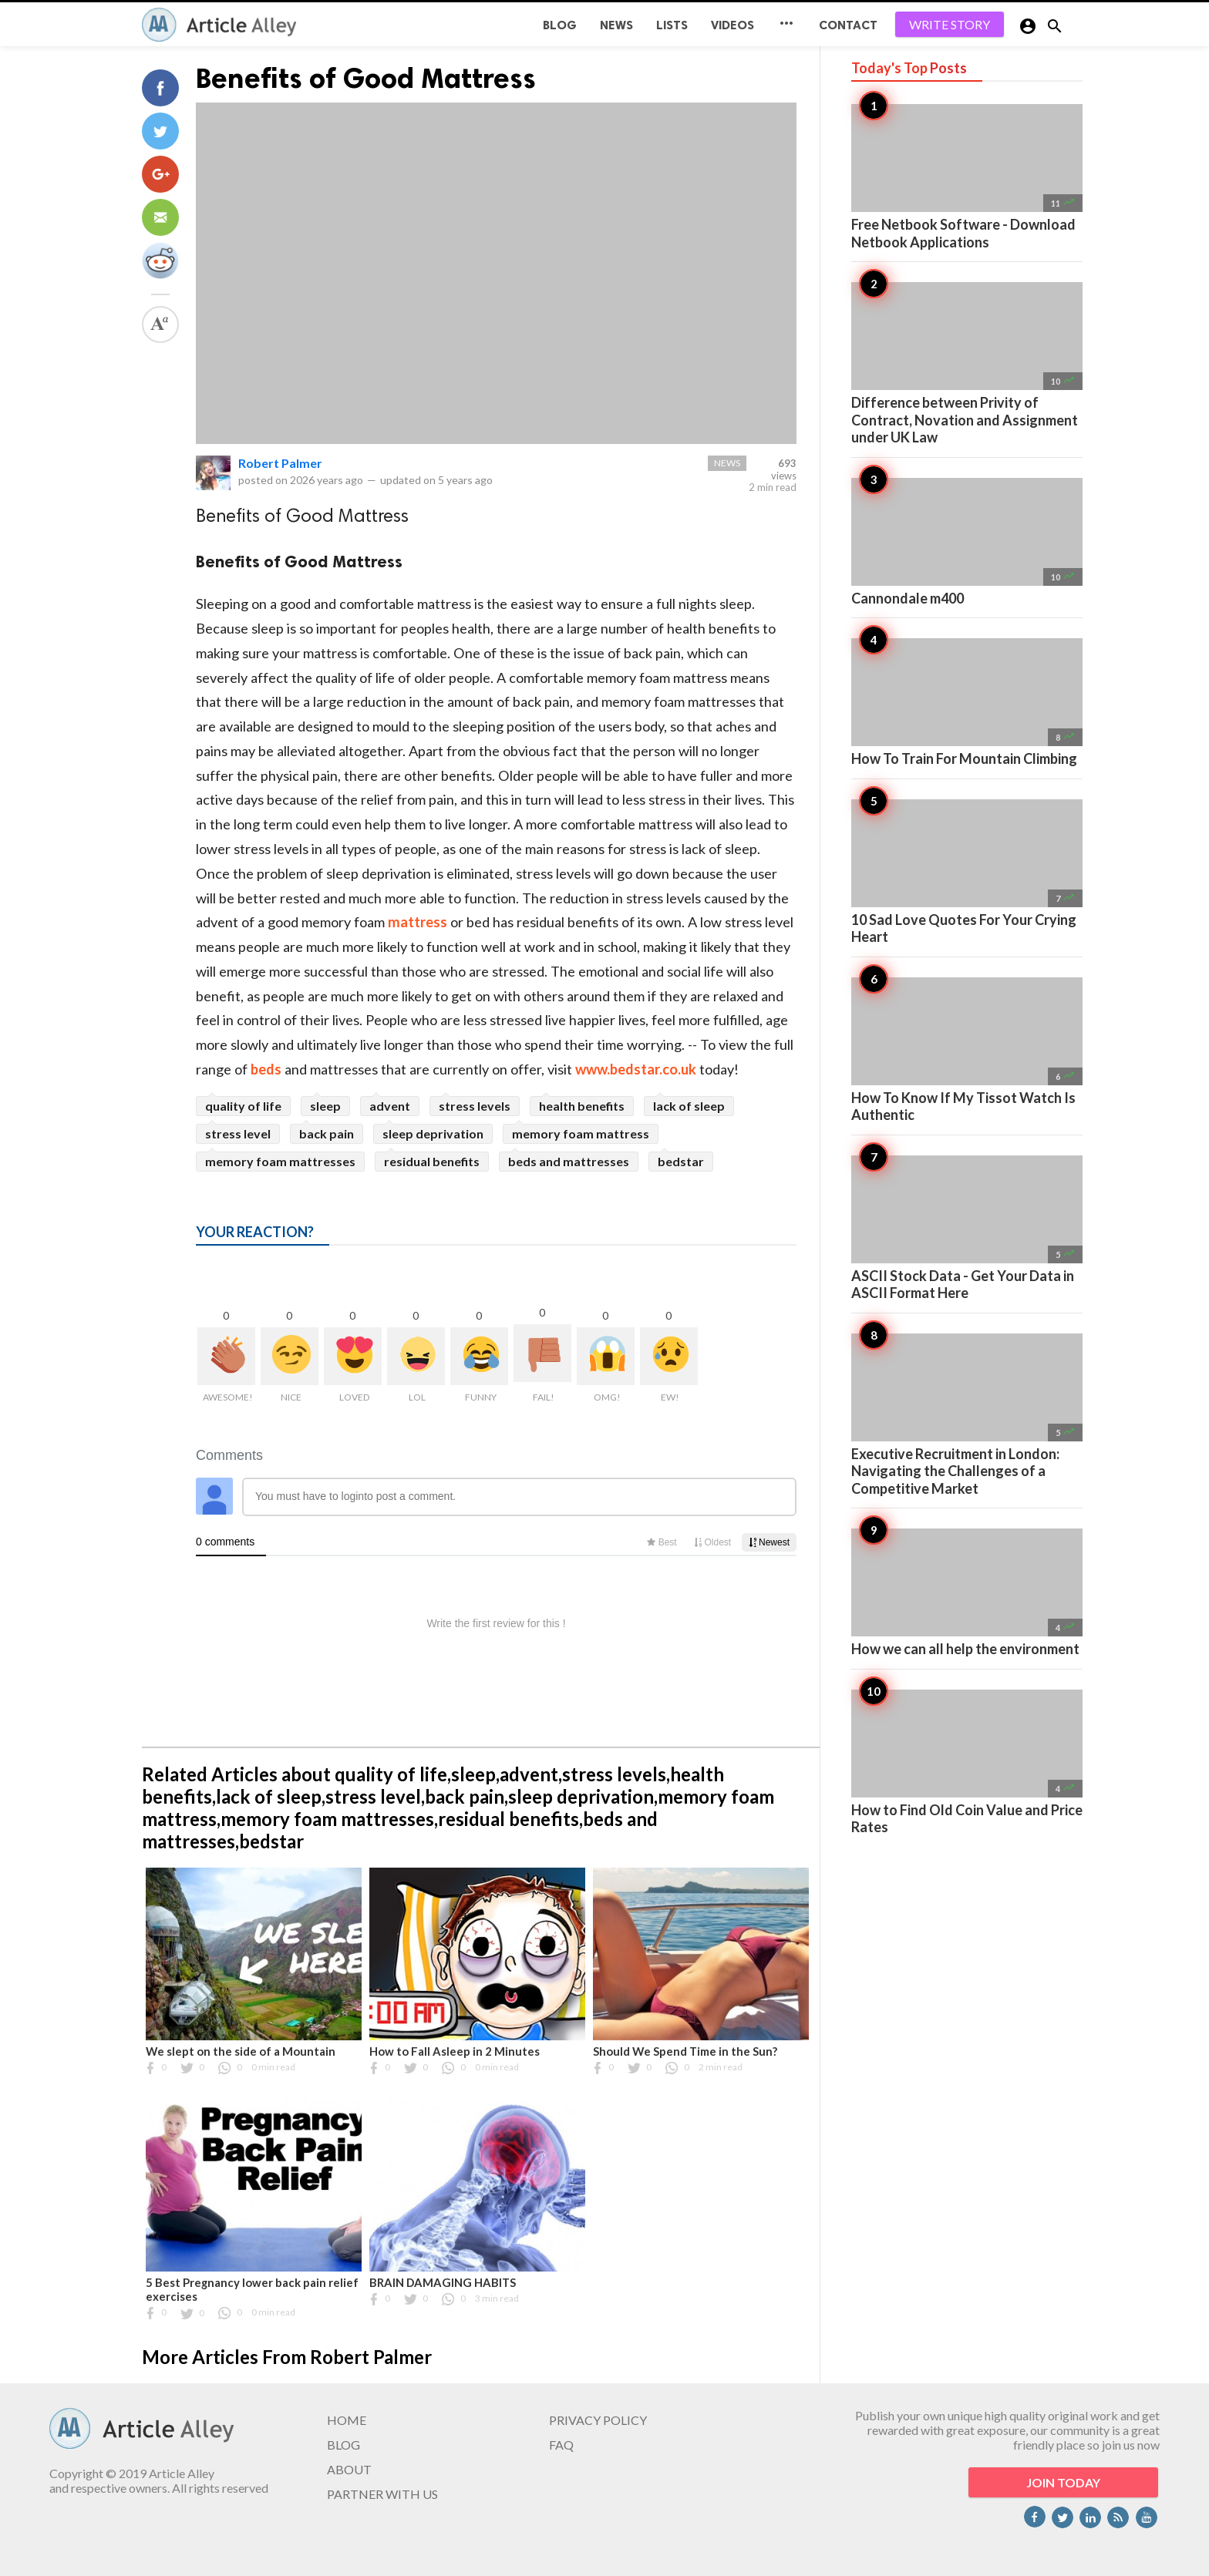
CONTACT (848, 25)
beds (266, 1069)
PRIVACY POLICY (598, 2420)
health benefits (582, 1105)
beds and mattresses (568, 1161)
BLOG (560, 25)
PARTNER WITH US (382, 2494)
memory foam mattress (580, 1133)
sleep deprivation (432, 1133)
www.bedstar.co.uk (635, 1069)
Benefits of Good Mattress (366, 78)
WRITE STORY (949, 24)
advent (389, 1105)
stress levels (474, 1105)
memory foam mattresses (280, 1161)
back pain (326, 1133)
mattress (417, 921)
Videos (732, 25)
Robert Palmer (280, 463)
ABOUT (349, 2469)
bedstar (681, 1161)
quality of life (243, 1105)
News (616, 25)
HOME (346, 2420)
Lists (672, 25)
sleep (325, 1105)
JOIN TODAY (1063, 2482)
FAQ (561, 2444)
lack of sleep (689, 1105)
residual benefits (432, 1161)
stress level (238, 1133)
